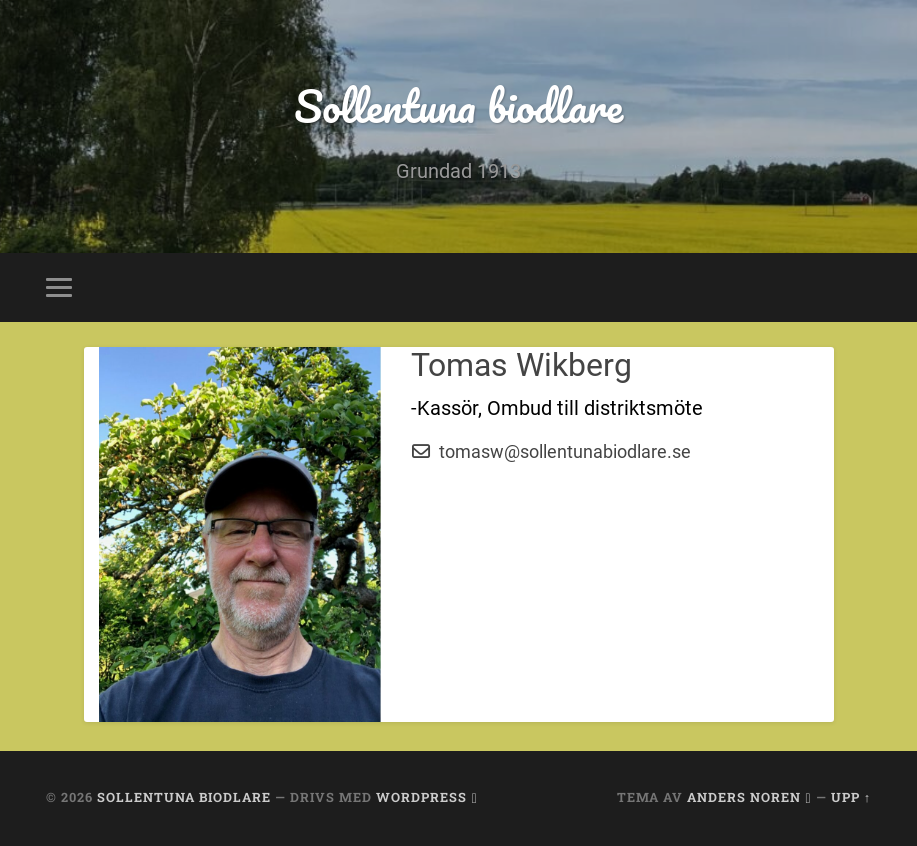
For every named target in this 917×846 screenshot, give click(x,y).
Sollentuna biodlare (458, 105)
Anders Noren (744, 797)
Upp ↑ (851, 797)
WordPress (421, 797)
